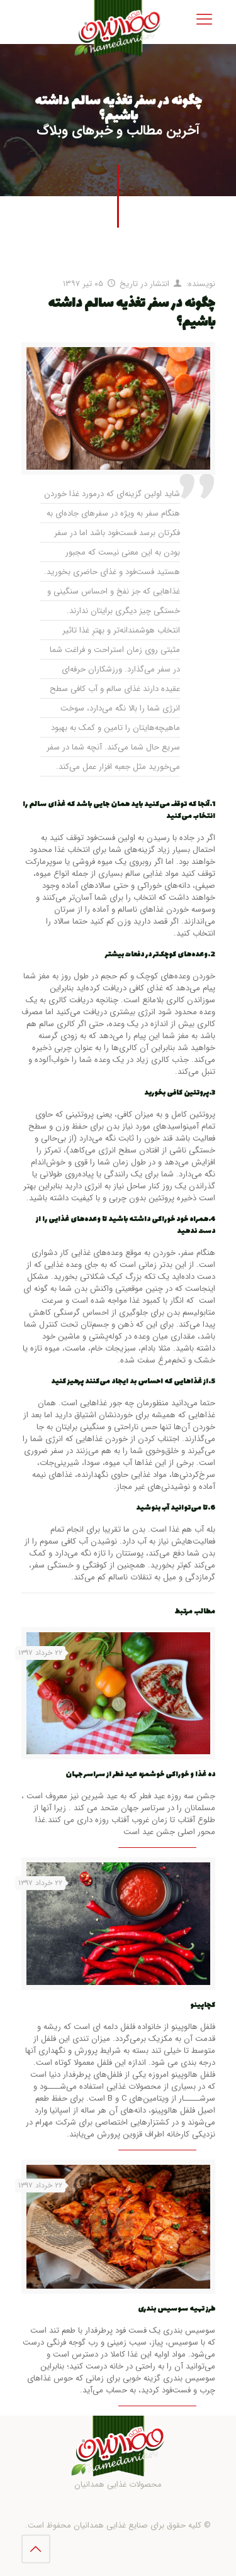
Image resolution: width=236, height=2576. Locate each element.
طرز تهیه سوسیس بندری (176, 2309)
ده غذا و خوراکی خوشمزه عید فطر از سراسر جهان (140, 1774)
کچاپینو (202, 2005)
